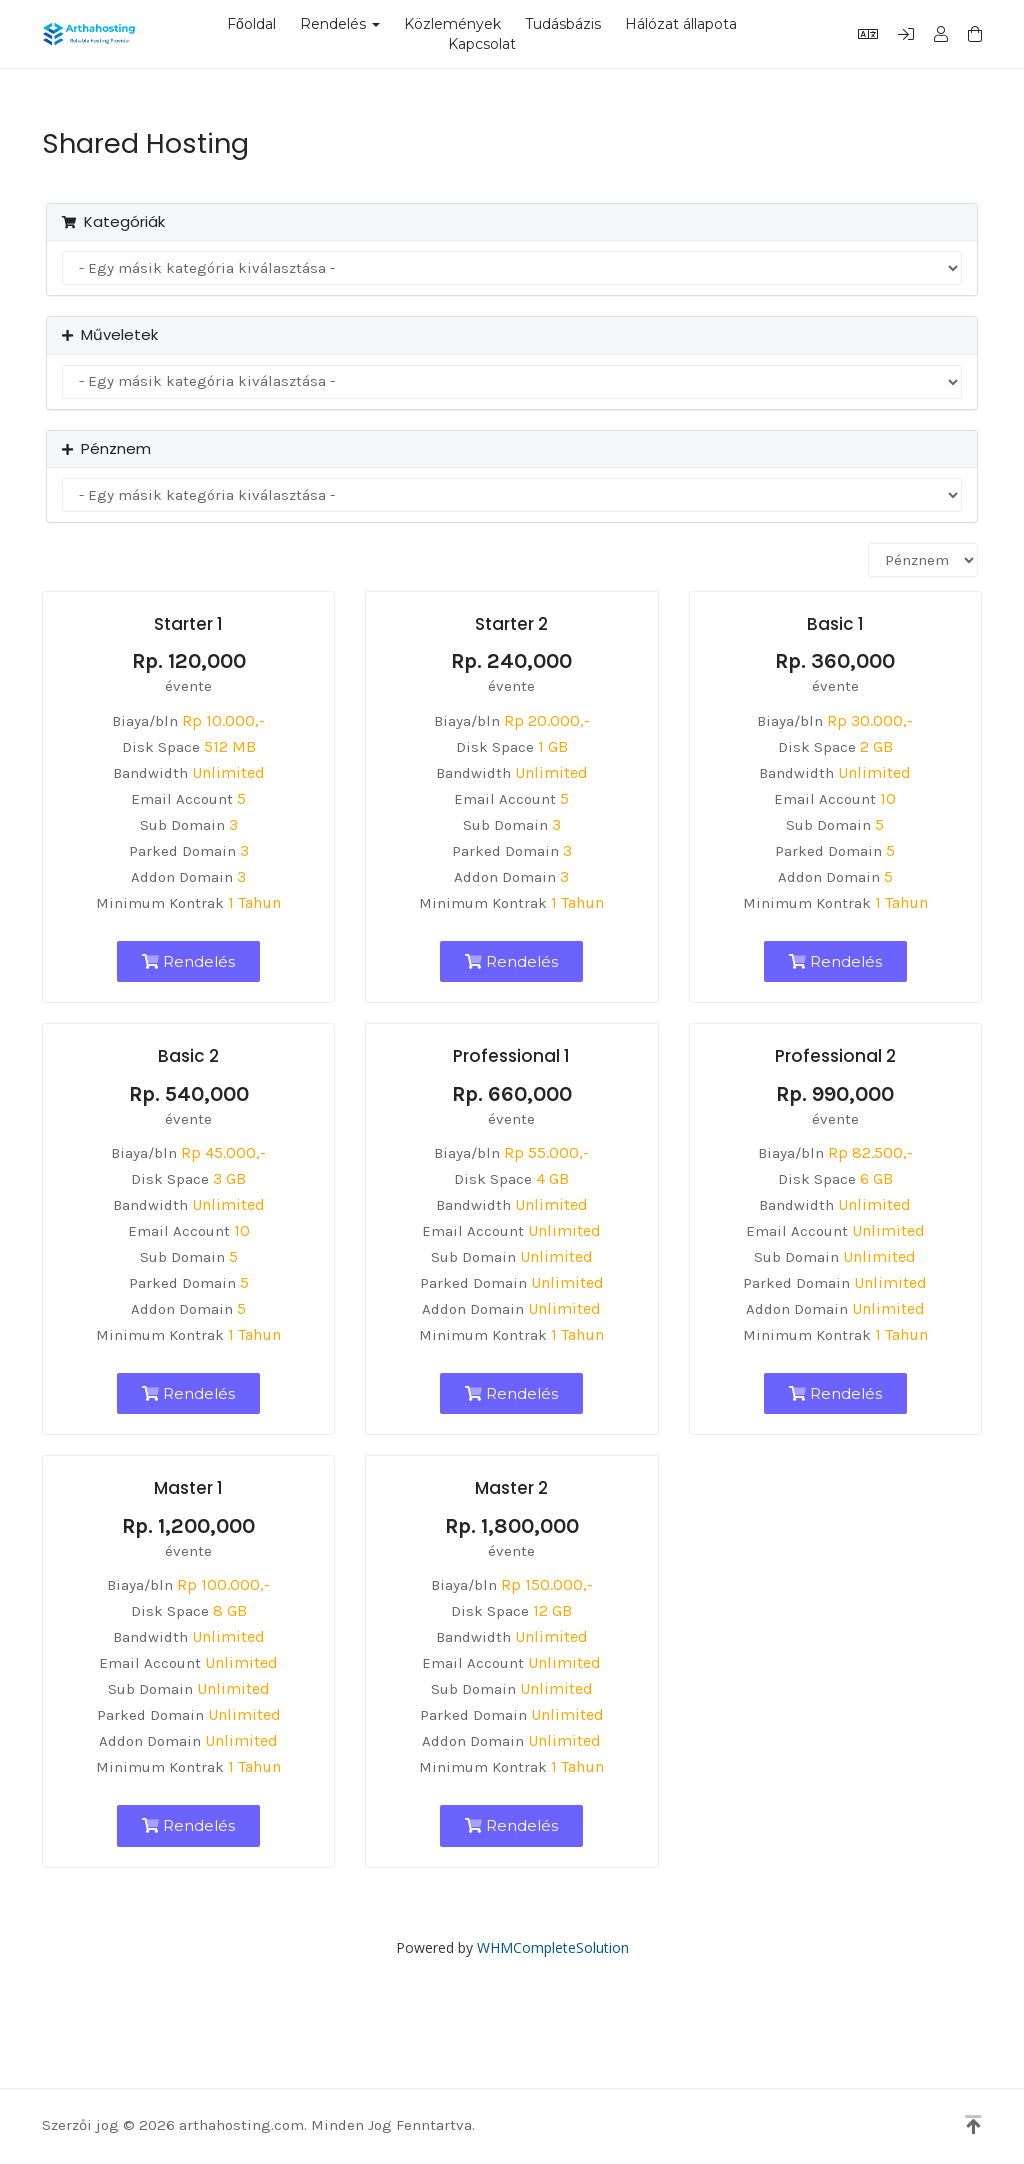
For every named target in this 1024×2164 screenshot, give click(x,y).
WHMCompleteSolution (553, 1947)
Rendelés (340, 24)
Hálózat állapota (681, 24)
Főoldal (251, 24)
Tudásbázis (563, 24)
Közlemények (452, 24)
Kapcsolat (482, 44)
